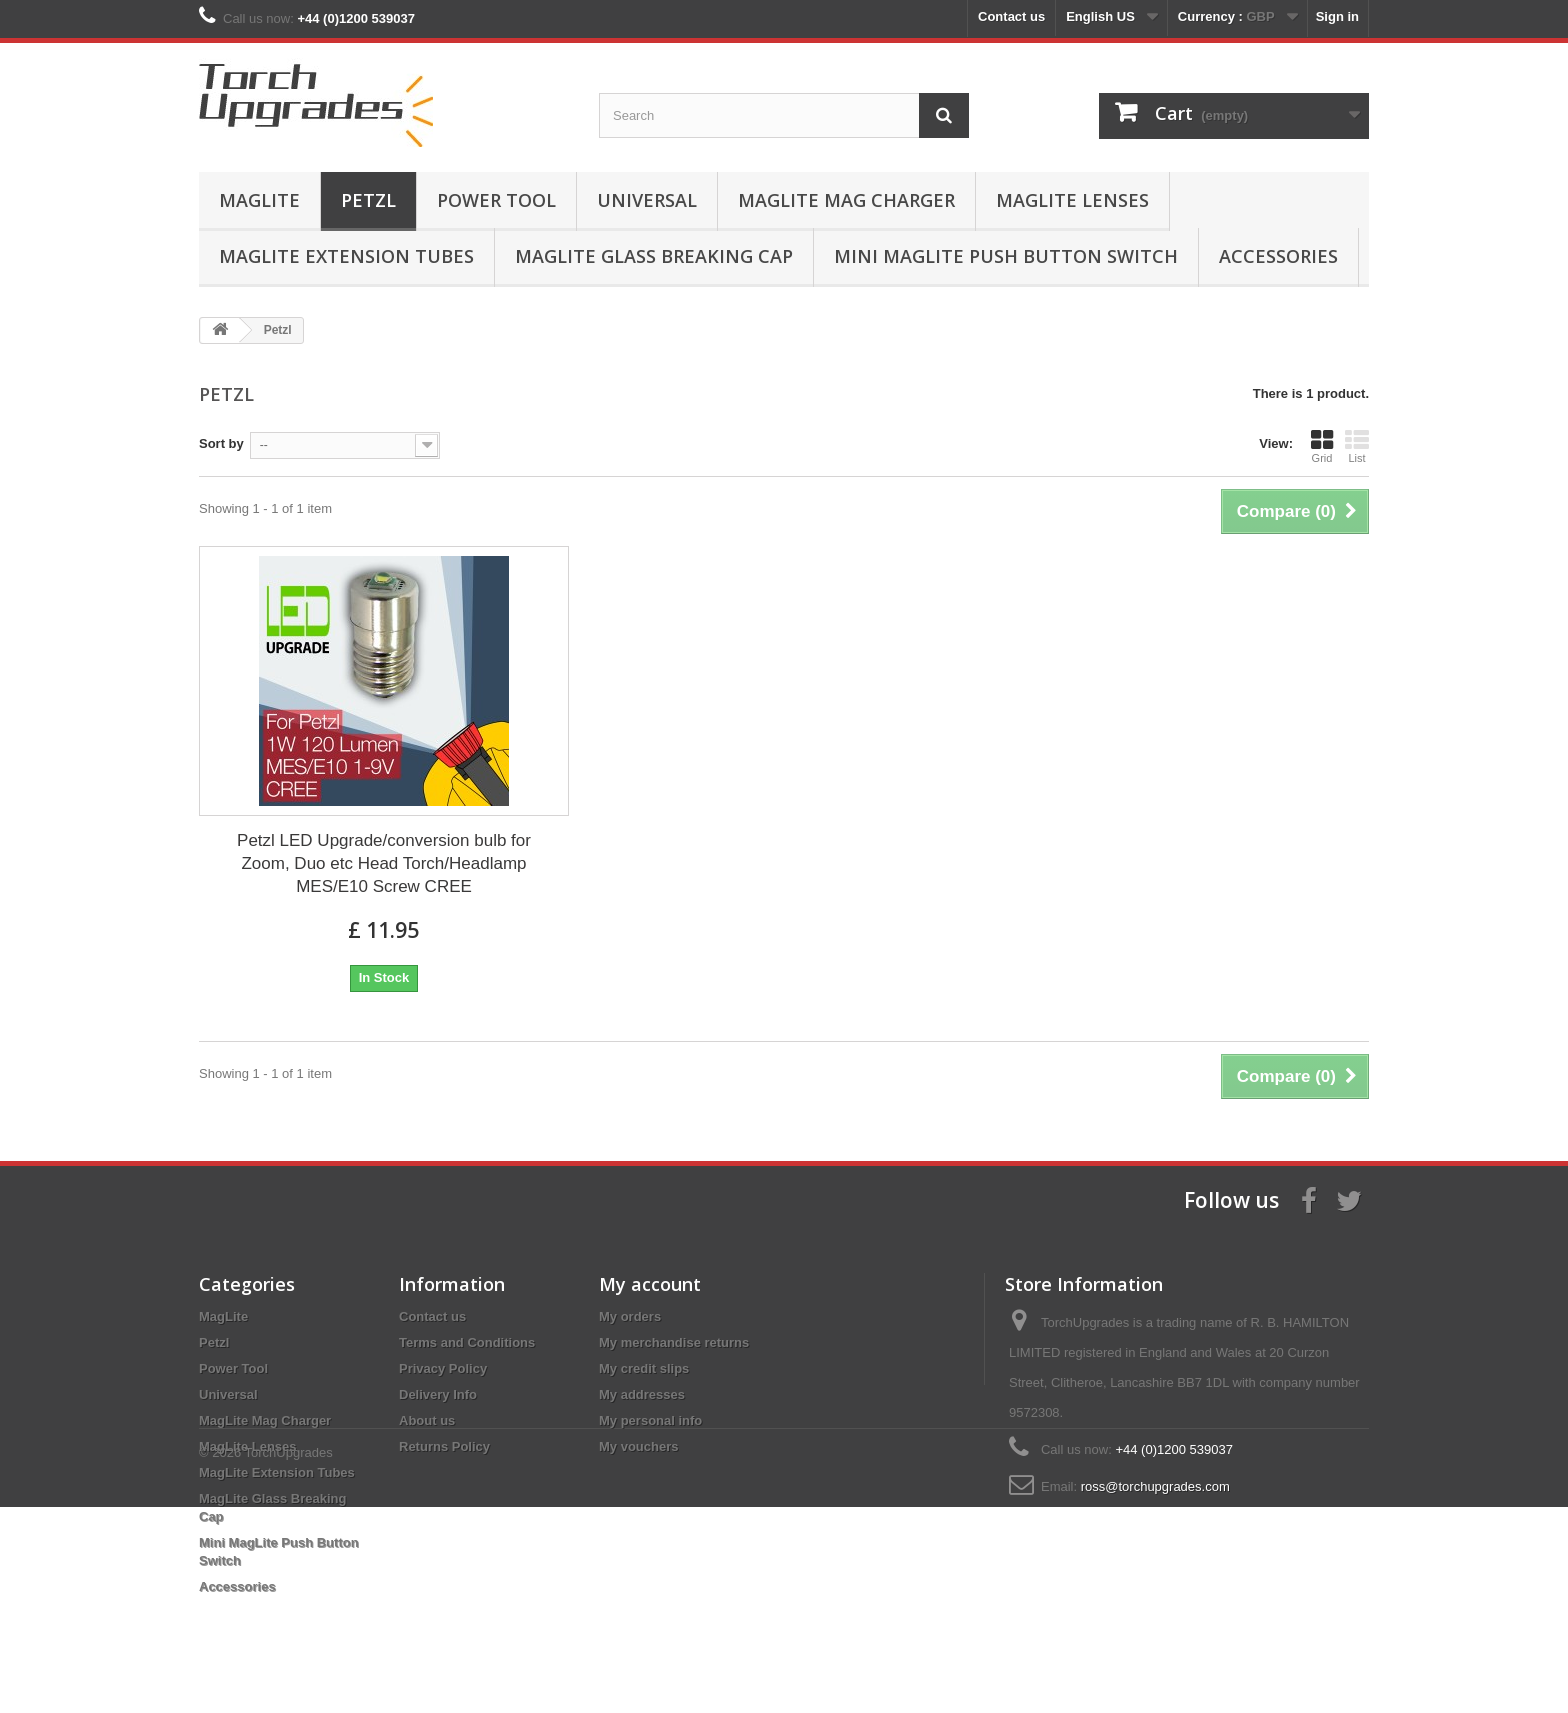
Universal (647, 200)
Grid (1322, 446)
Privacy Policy (443, 1368)
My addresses (642, 1394)
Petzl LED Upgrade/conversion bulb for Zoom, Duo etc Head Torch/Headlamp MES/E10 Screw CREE (384, 863)
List (1357, 446)
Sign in (1337, 16)
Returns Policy (444, 1446)
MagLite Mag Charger (846, 200)
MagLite (259, 200)
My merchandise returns (674, 1342)
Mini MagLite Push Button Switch (1006, 256)
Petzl (368, 200)
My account (650, 1284)
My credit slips (644, 1368)
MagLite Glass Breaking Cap (654, 256)
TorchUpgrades (289, 1658)
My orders (630, 1316)
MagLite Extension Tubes (346, 256)
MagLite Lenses (1072, 200)
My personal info (650, 1420)
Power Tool (496, 200)
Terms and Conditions (467, 1342)
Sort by (221, 443)
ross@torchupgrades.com (1155, 1486)
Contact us (1011, 16)
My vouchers (638, 1446)
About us (427, 1420)
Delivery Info (438, 1394)
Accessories (1278, 256)
